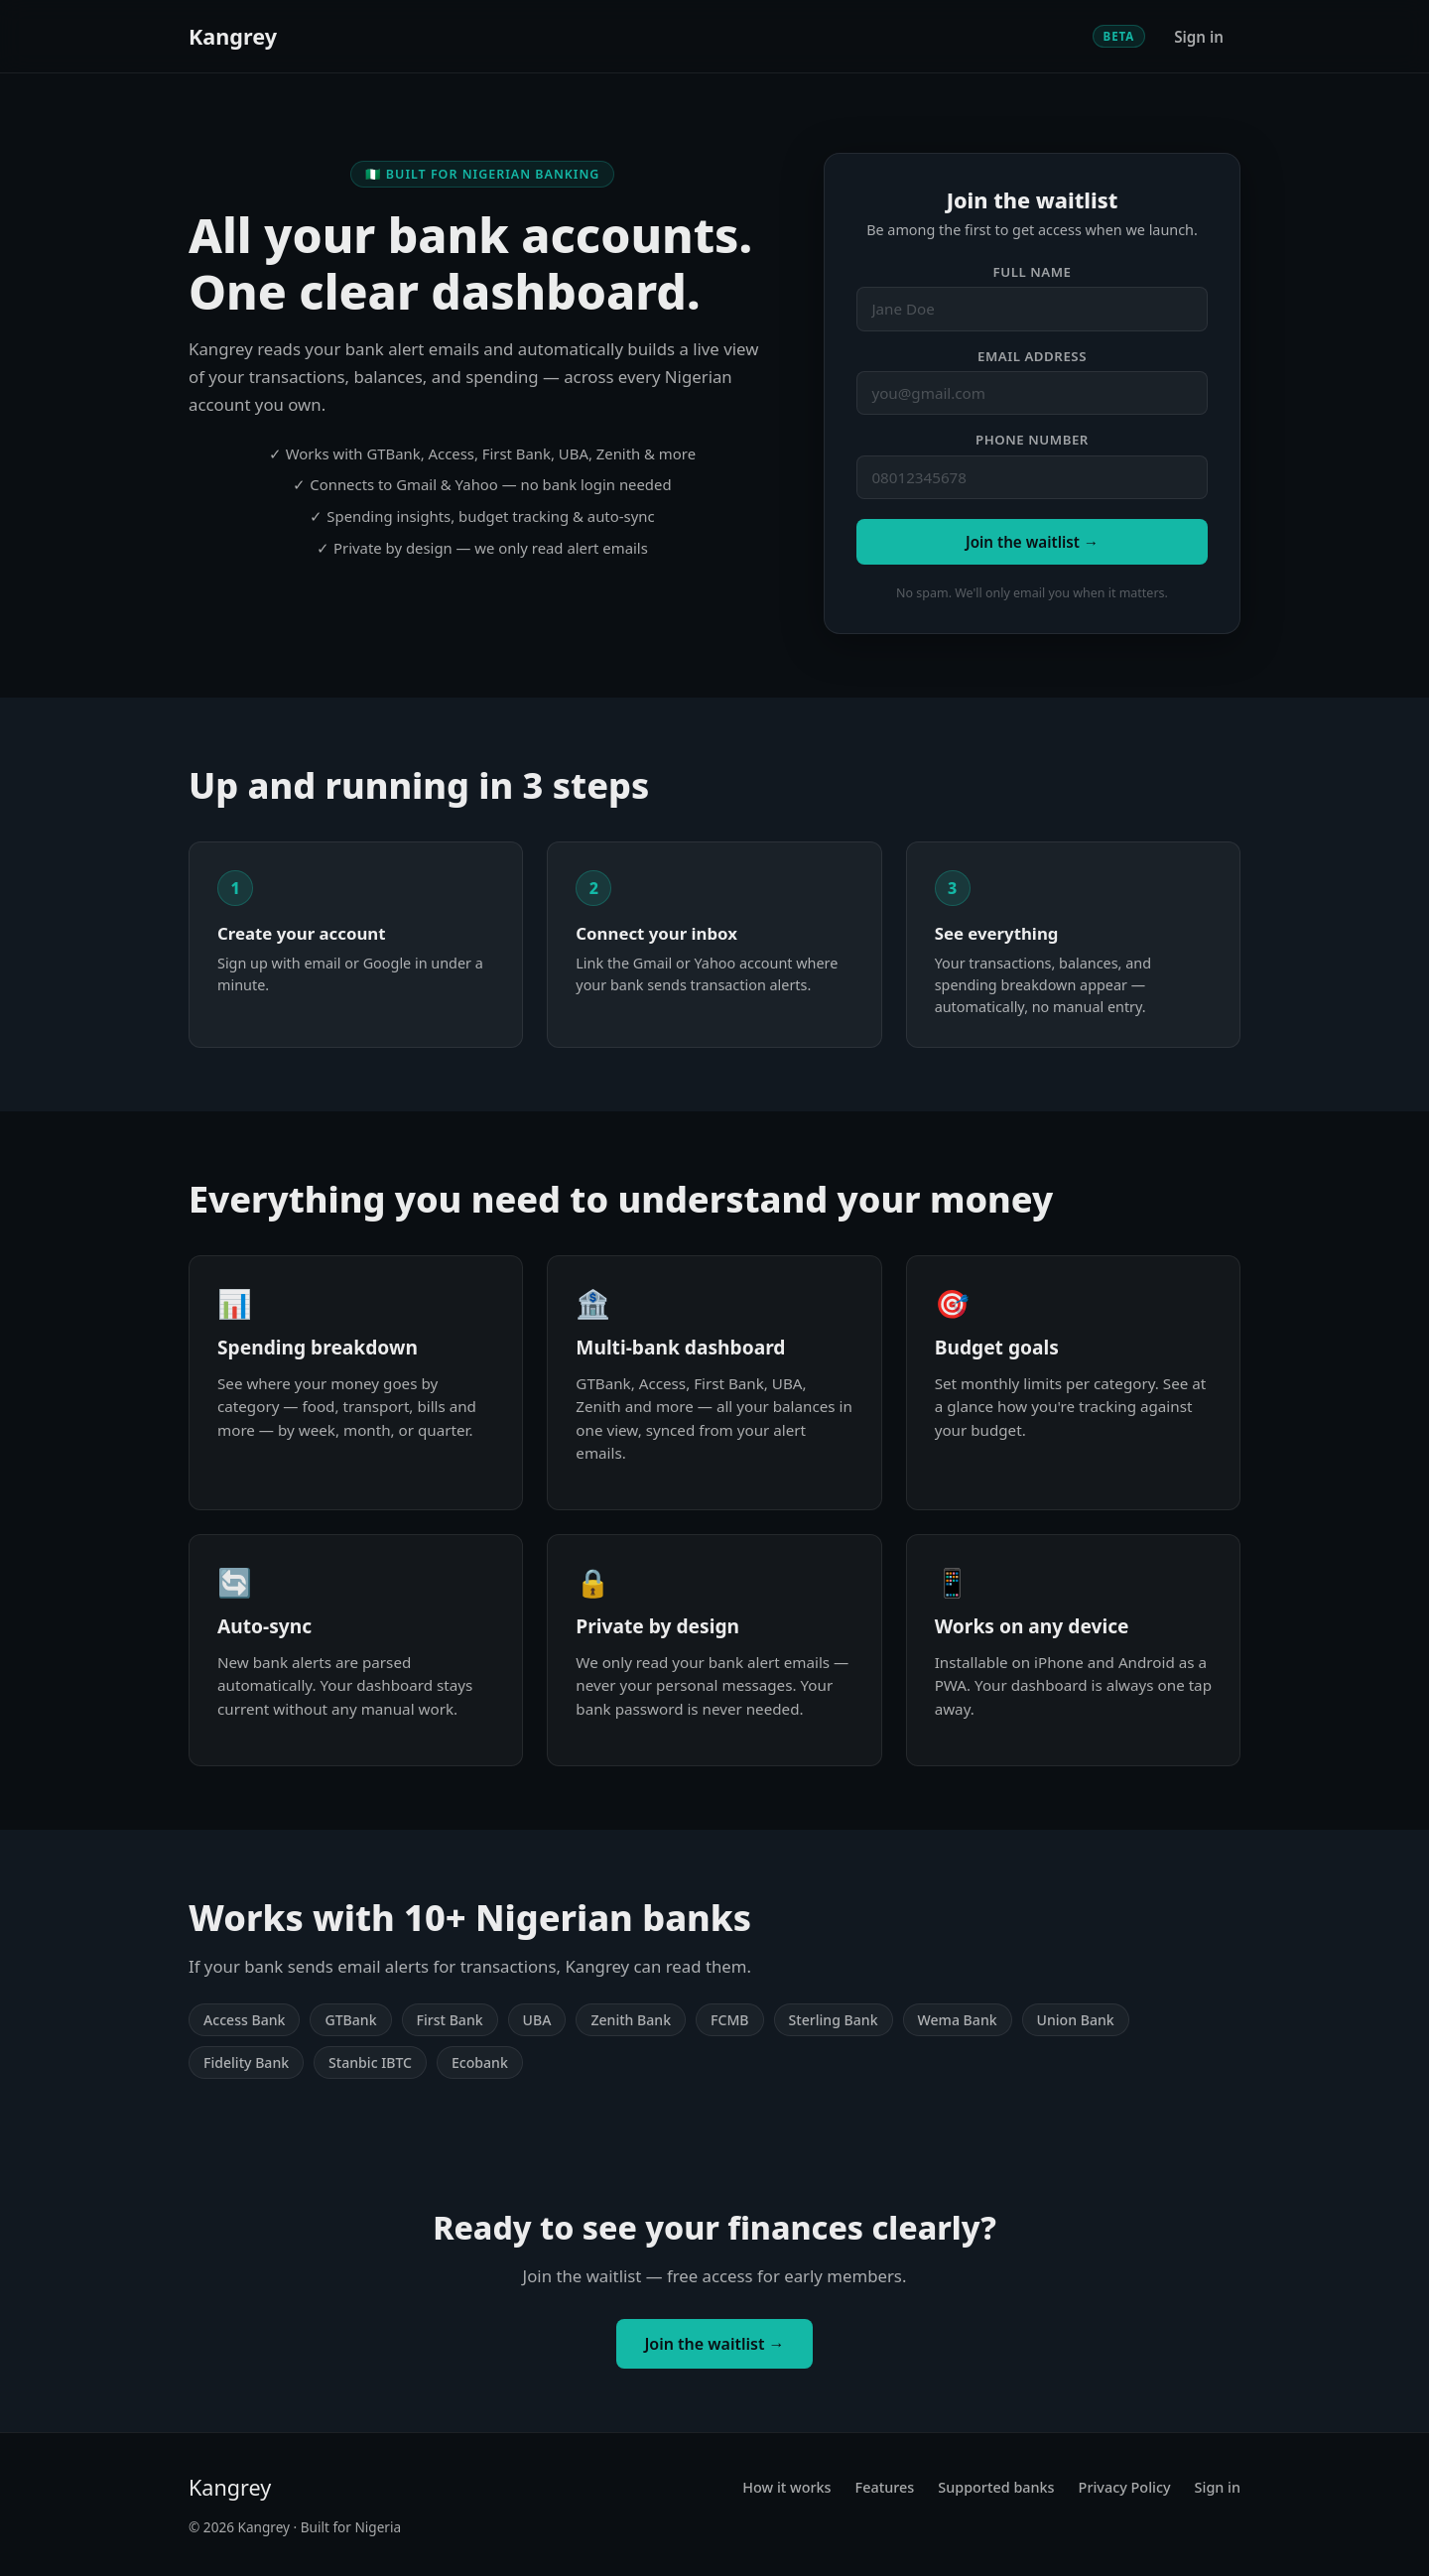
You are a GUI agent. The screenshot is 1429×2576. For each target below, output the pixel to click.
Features (885, 2487)
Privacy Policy (1125, 2487)
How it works (786, 2487)
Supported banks (996, 2487)
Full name (1032, 272)
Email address (1032, 356)
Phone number (1032, 440)
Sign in (1199, 37)
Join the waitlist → (1032, 542)
